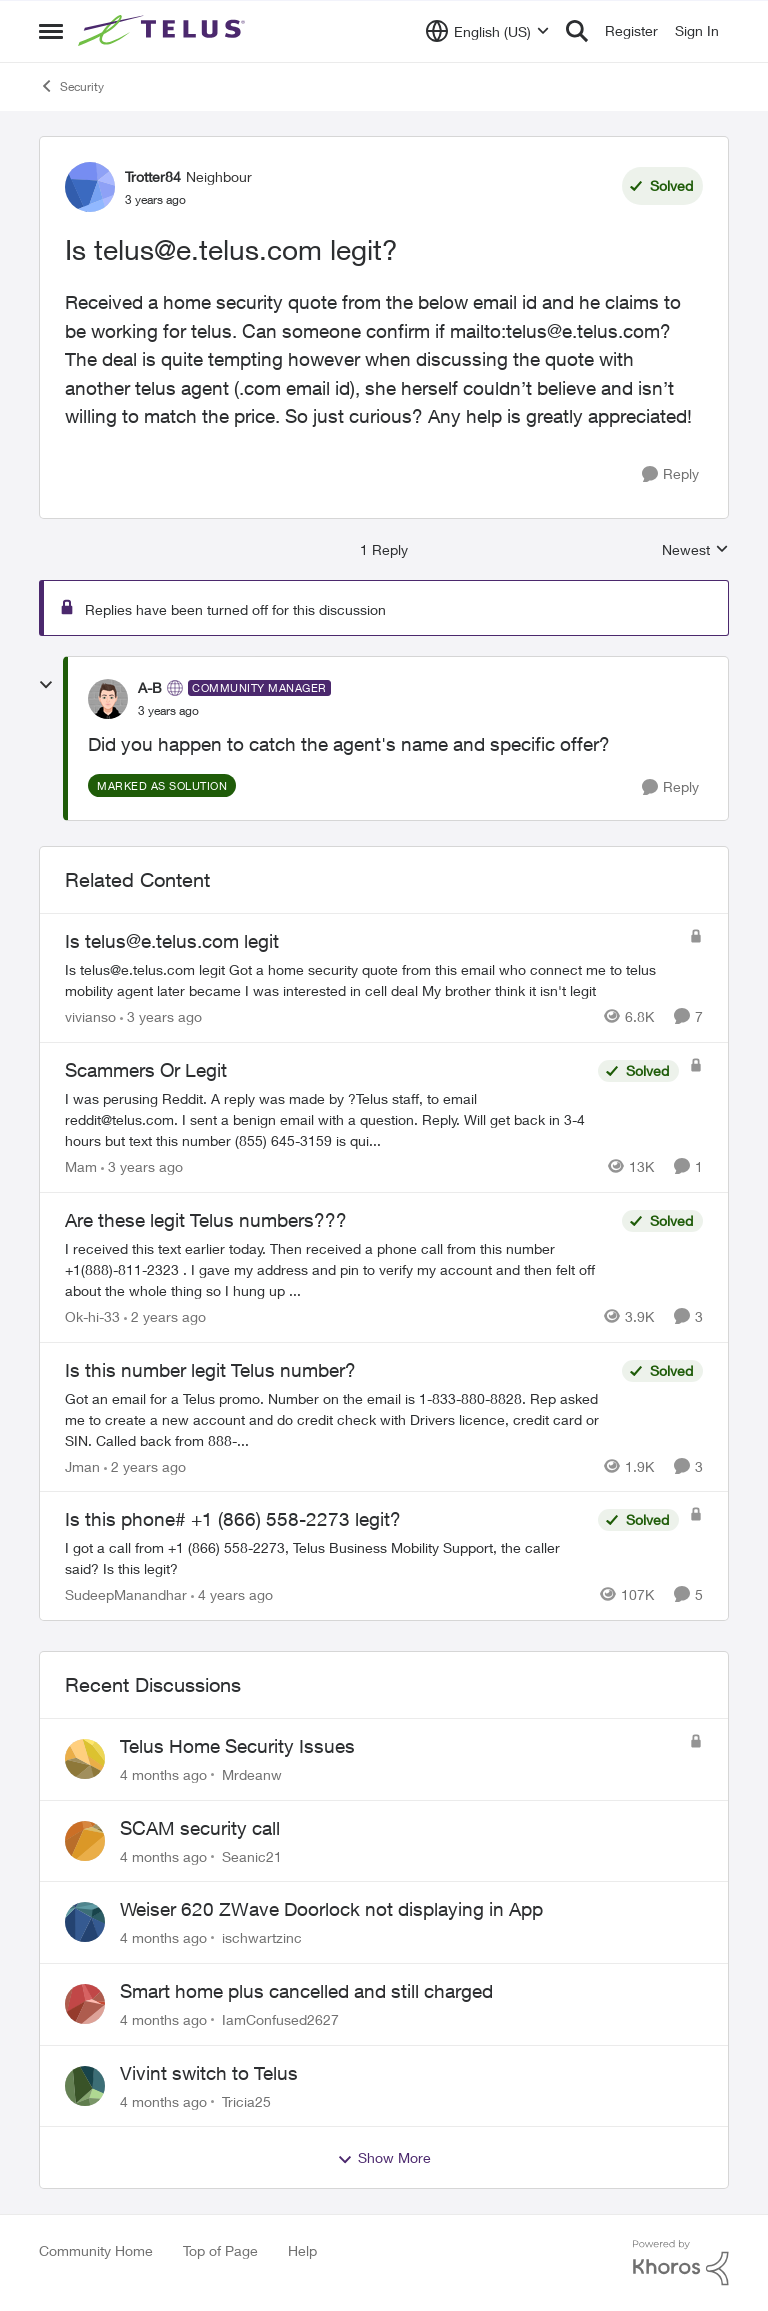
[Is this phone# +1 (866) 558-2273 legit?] (326, 1558)
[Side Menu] (51, 31)
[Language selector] (487, 31)
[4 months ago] (163, 1774)
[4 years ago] (232, 1594)
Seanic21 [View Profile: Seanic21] (252, 1855)
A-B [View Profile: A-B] (150, 687)
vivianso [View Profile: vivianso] (90, 1016)
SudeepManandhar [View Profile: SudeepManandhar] (126, 1594)
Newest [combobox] (695, 550)
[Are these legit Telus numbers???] (338, 1269)
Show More (384, 2158)
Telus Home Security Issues (237, 1746)
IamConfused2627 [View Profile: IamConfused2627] (280, 2019)
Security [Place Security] (71, 86)
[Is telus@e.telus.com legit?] (168, 711)
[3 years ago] (161, 1016)
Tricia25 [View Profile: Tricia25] (246, 2100)
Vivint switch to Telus (209, 2073)
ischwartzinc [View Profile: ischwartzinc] (262, 1937)
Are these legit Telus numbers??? (206, 1220)
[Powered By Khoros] (681, 2263)
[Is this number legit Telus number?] (338, 1418)
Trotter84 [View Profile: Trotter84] (153, 176)
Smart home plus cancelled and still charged (306, 1991)
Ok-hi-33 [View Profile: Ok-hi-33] (92, 1316)
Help (302, 2250)
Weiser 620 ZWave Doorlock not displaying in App (331, 1909)
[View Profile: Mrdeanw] (85, 1759)
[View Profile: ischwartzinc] (85, 1922)
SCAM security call (200, 1828)
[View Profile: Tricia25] (85, 2086)
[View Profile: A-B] (108, 699)
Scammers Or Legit (146, 1070)
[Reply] (670, 474)
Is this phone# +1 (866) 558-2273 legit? (233, 1519)
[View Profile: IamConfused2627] (85, 2004)
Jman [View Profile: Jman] (82, 1465)
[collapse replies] (46, 685)
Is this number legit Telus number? (210, 1370)
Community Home (96, 2250)
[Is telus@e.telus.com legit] (372, 980)
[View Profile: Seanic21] (85, 1841)
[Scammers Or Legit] (326, 1119)
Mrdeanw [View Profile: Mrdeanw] (252, 1774)
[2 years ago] (165, 1316)
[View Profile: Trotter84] (90, 187)
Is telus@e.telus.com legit (172, 941)
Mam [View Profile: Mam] (81, 1166)
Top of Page (220, 2250)
